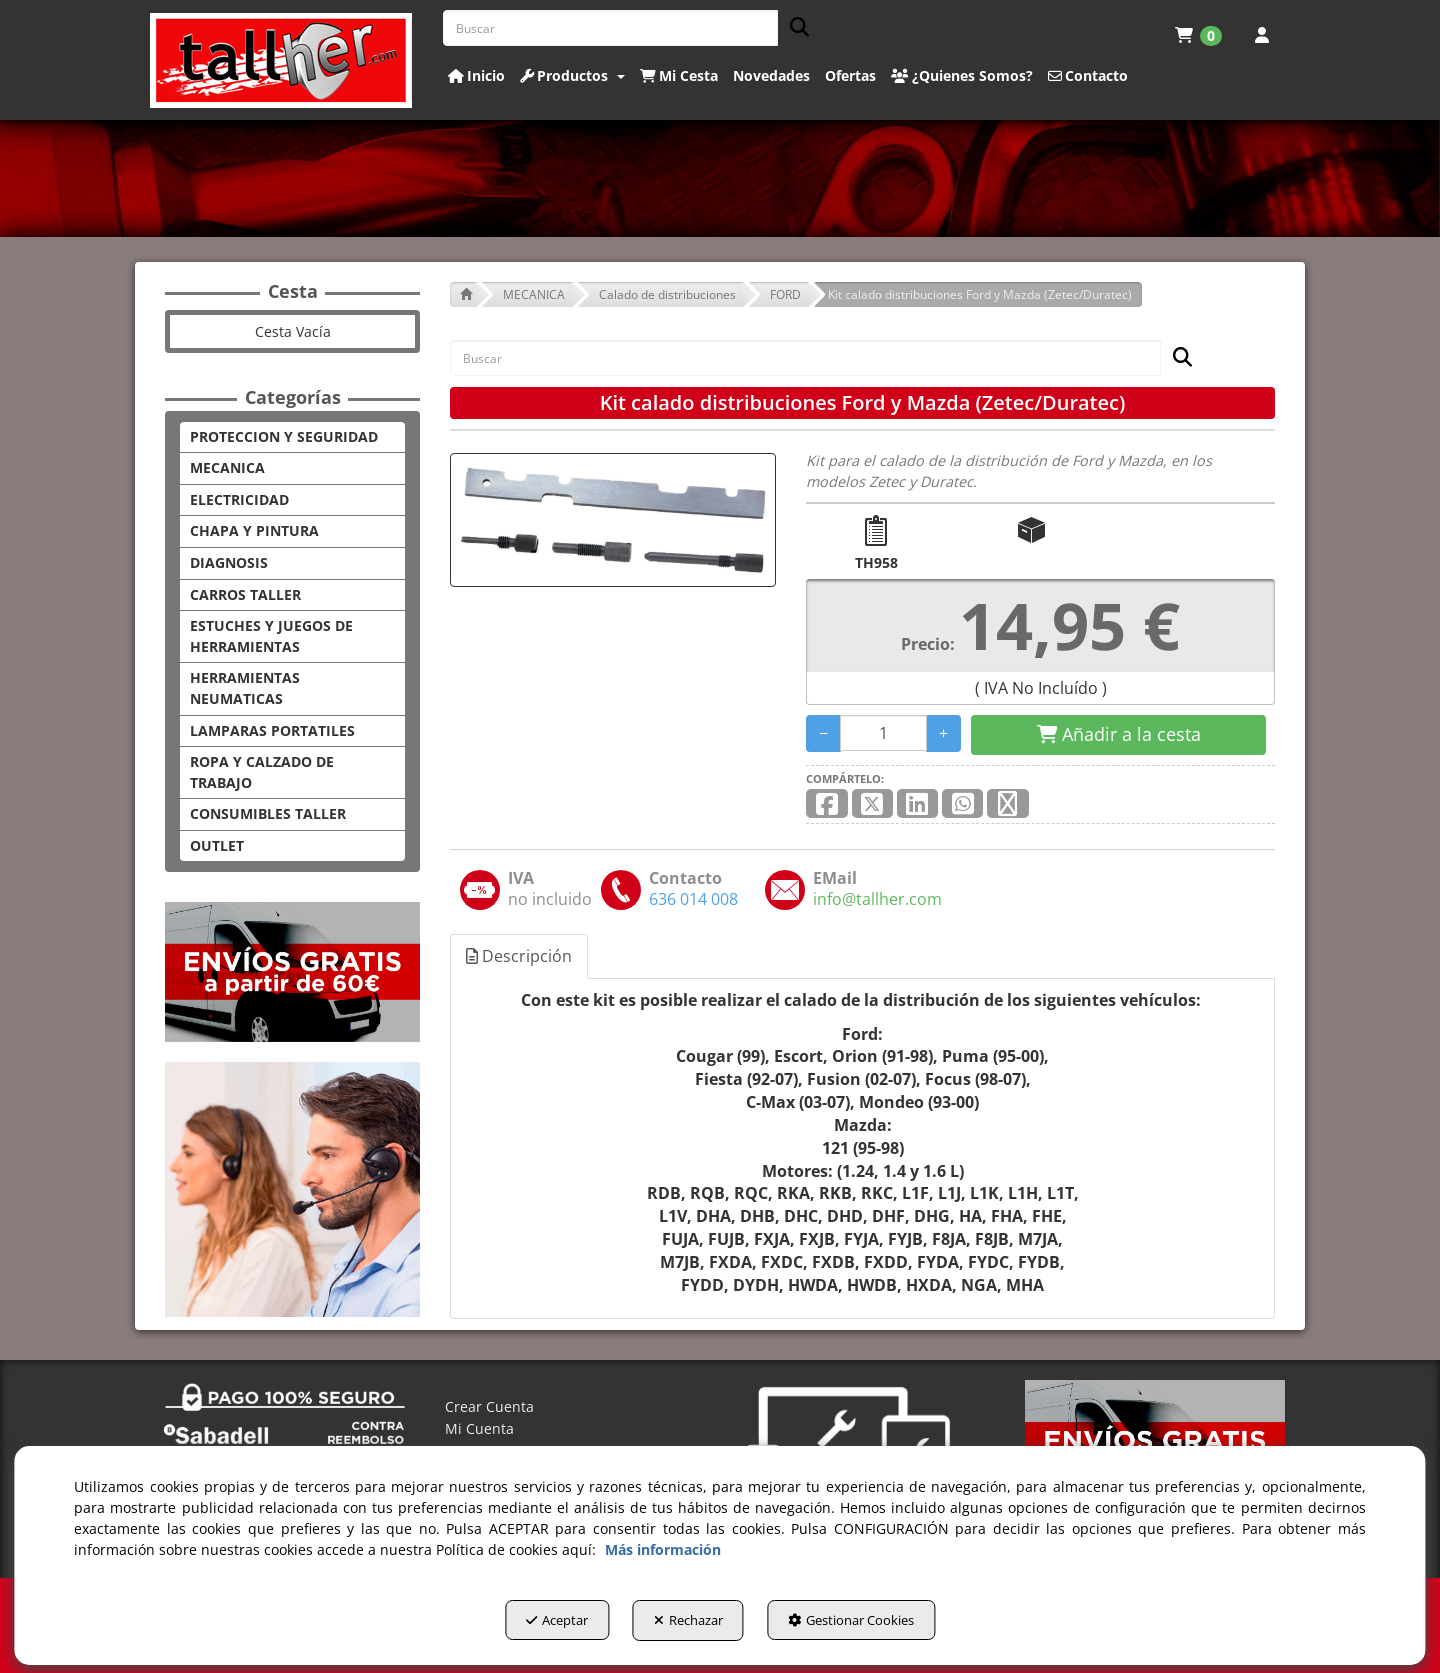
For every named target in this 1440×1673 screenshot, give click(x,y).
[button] (281, 60)
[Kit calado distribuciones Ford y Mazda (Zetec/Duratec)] (613, 520)
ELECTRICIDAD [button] (239, 499)
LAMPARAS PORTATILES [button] (272, 730)
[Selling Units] (883, 733)
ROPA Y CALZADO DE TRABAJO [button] (262, 772)
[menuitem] (1198, 35)
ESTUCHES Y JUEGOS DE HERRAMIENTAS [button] (271, 636)
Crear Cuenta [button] (489, 1406)
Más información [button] (663, 1553)
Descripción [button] (519, 956)
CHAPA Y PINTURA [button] (254, 530)
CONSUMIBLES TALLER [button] (268, 813)
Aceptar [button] (536, 1624)
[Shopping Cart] (1118, 735)
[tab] (520, 956)
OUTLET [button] (217, 845)
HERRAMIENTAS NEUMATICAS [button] (245, 688)
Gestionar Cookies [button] (873, 1624)
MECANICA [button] (227, 467)
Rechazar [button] (688, 1624)
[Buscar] (793, 28)
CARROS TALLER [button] (245, 594)
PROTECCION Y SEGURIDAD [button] (284, 436)
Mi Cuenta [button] (479, 1428)
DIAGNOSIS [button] (229, 562)
